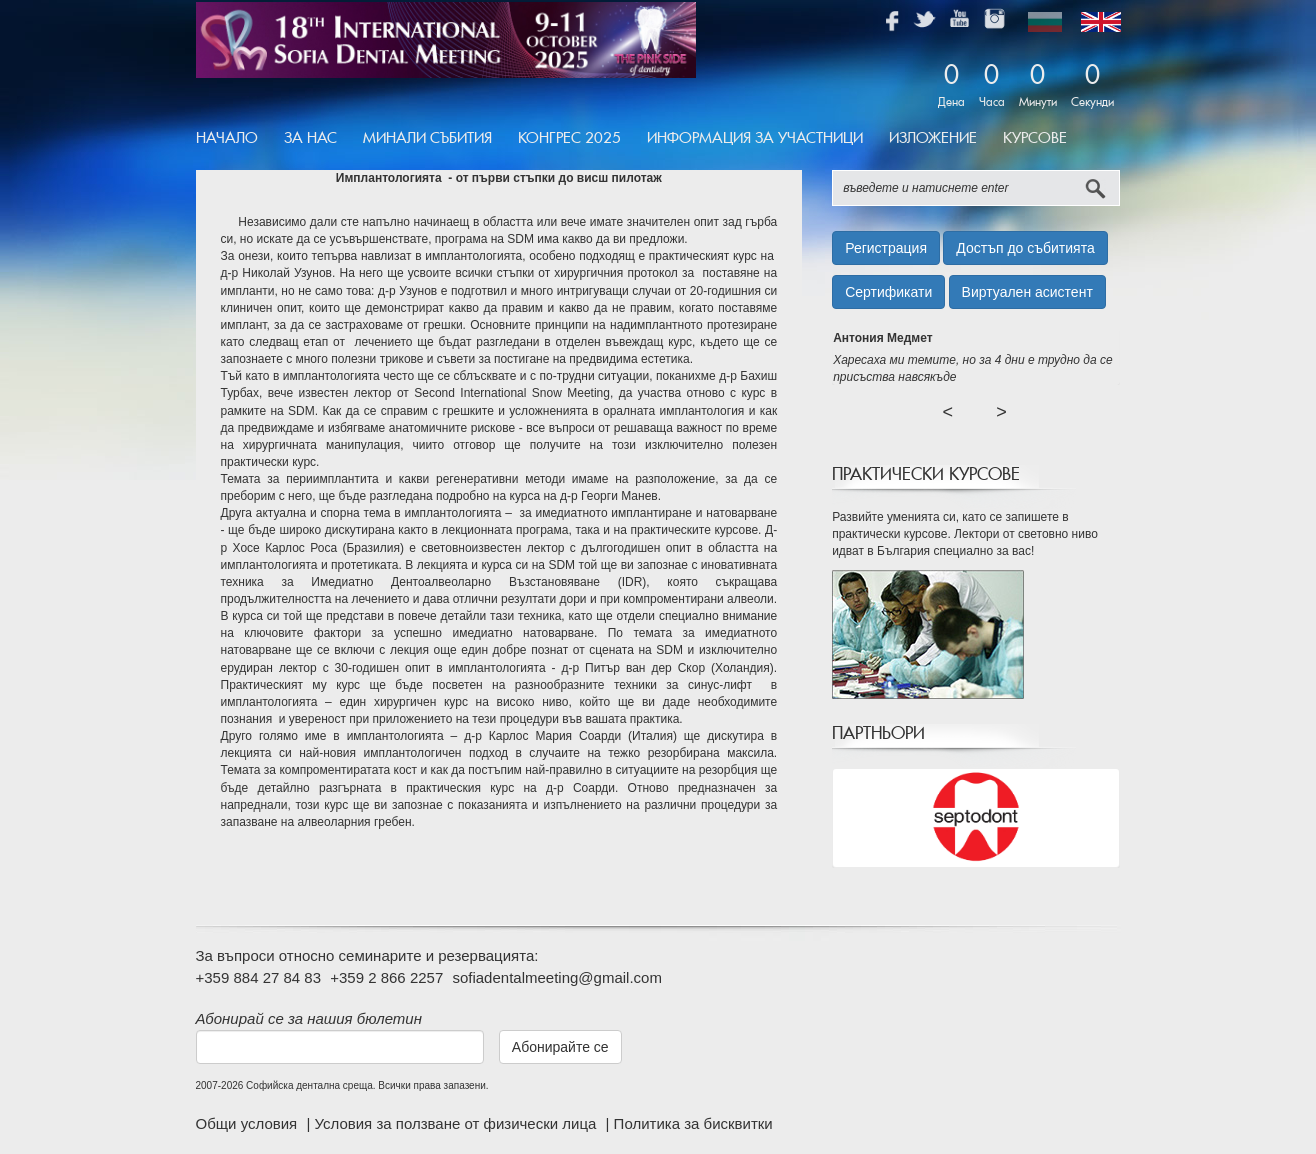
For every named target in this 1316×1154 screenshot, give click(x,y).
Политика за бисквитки (693, 1123)
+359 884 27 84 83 (259, 977)
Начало (227, 138)
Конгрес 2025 (569, 138)
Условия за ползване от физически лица (457, 1123)
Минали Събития (427, 138)
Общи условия (249, 1123)
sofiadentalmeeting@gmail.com (557, 977)
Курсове (1035, 138)
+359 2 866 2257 (386, 977)
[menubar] (638, 139)
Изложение (933, 138)
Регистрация (886, 248)
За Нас (310, 138)
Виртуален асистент (1027, 292)
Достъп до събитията (1025, 248)
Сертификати (888, 292)
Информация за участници (755, 138)
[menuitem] (233, 139)
